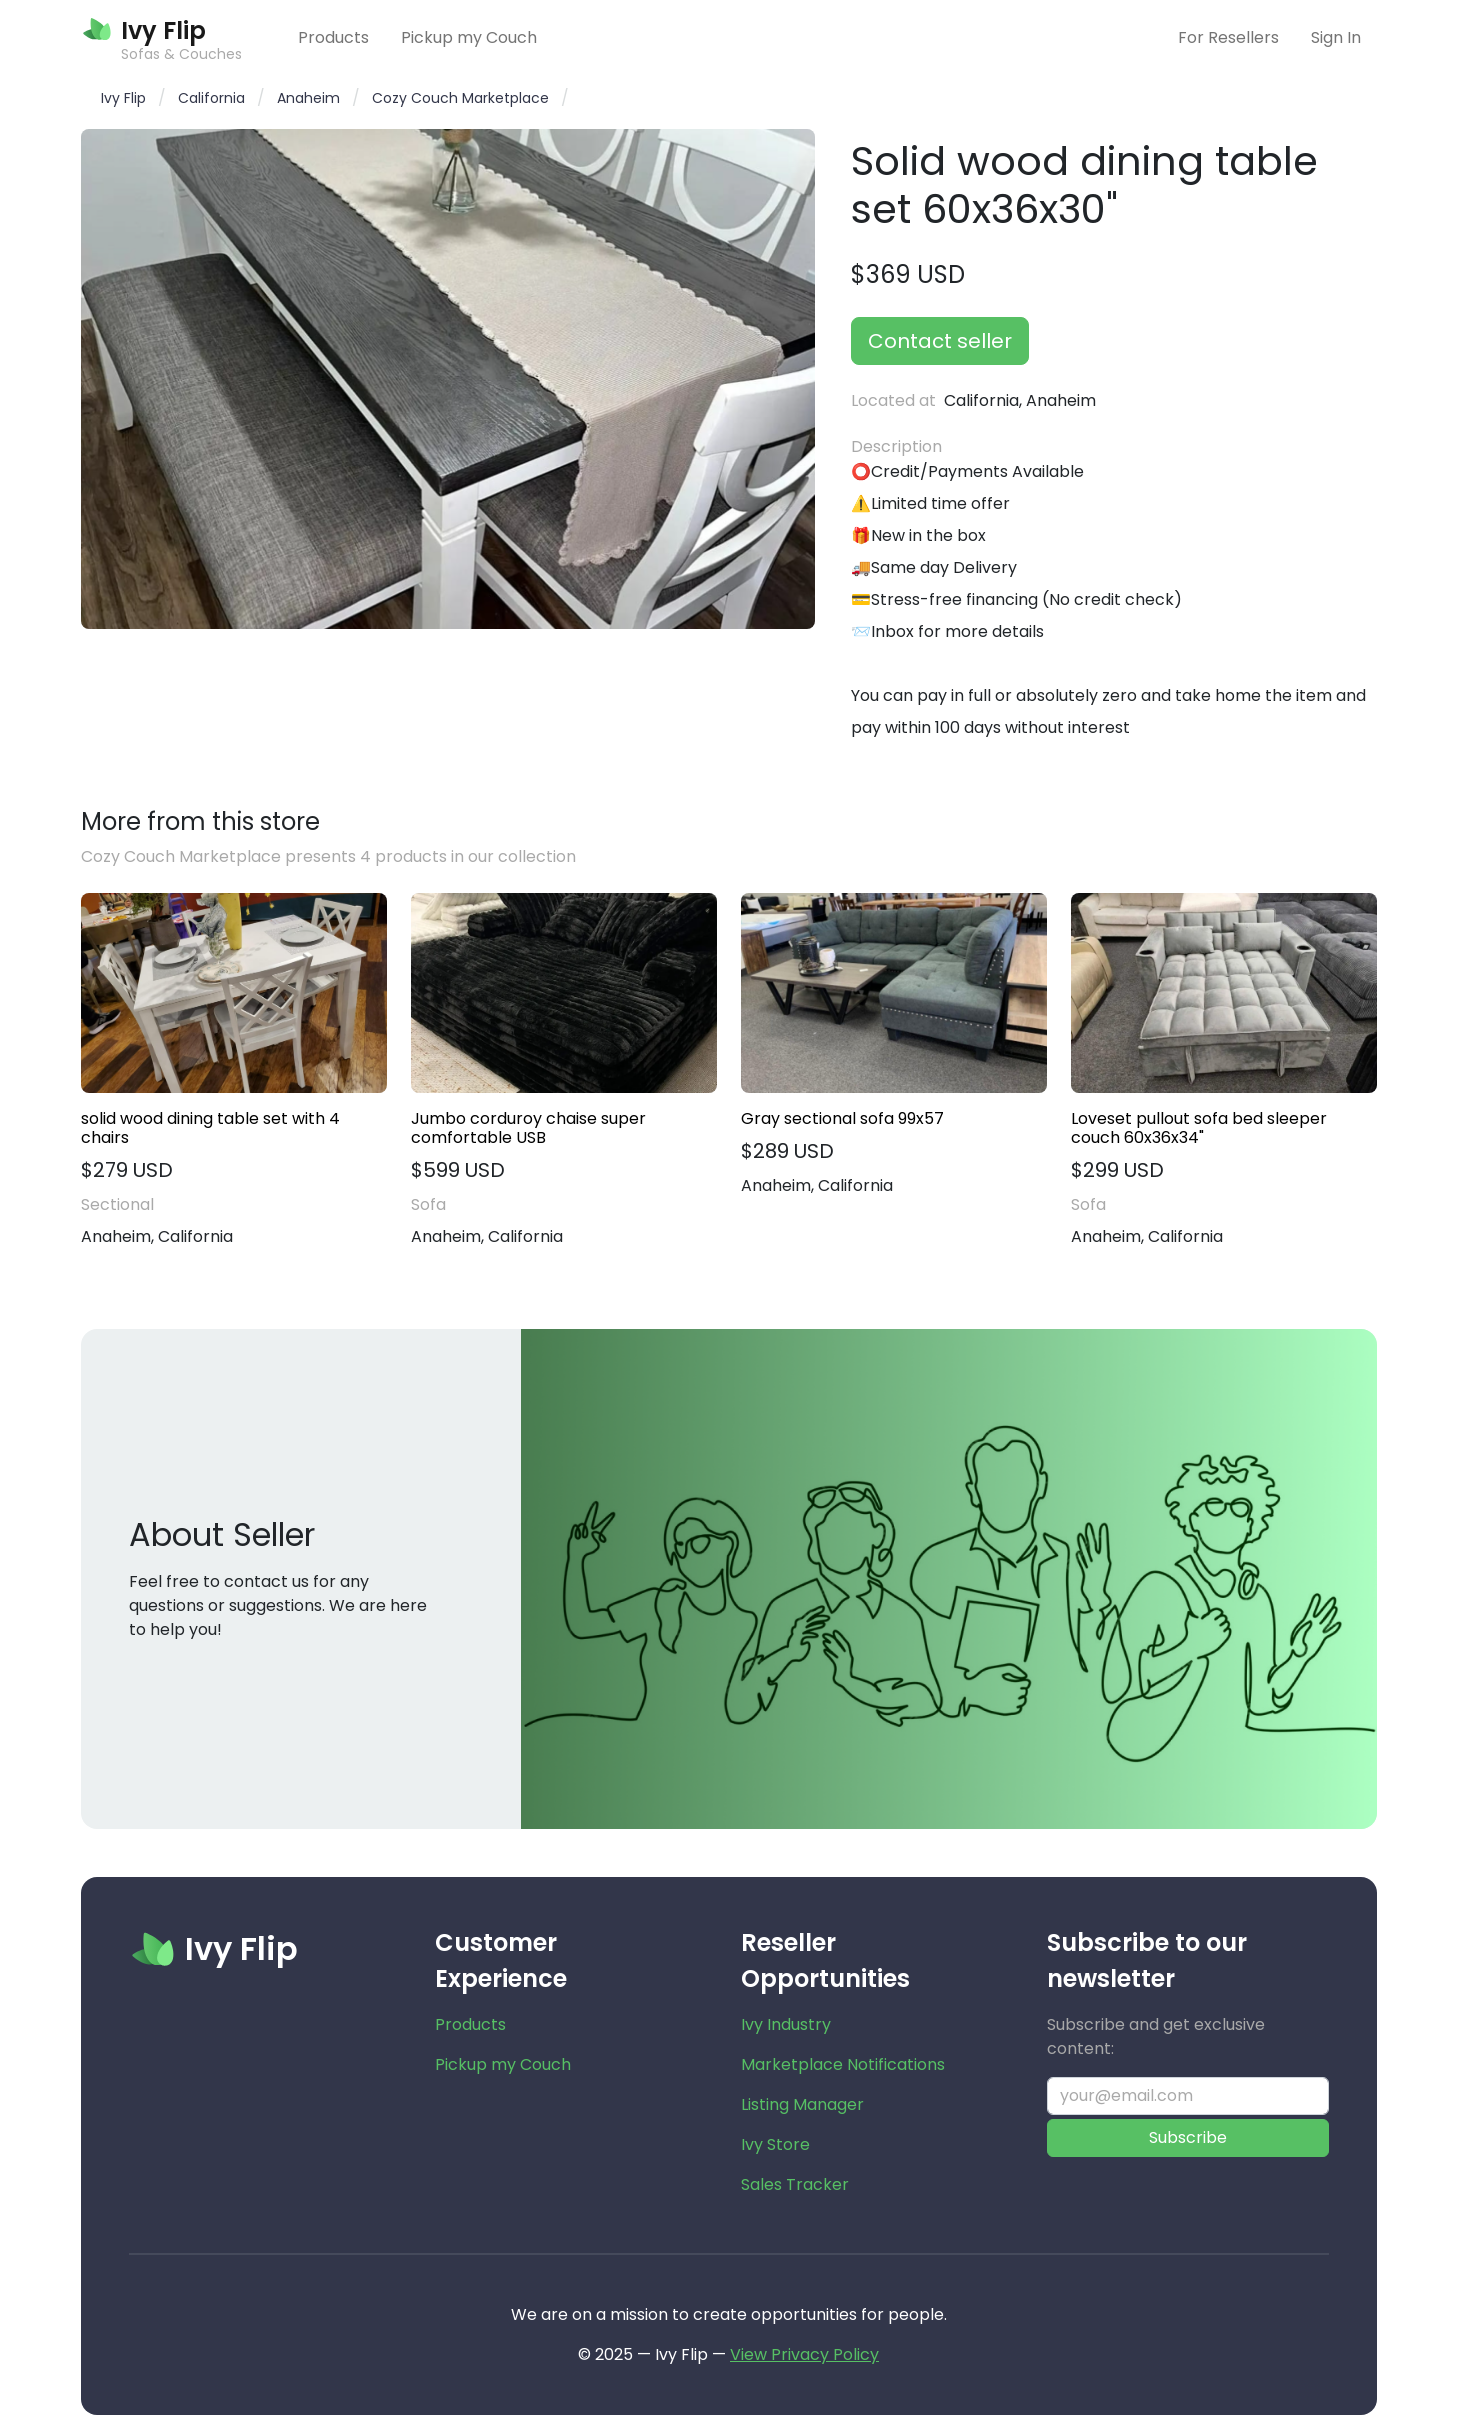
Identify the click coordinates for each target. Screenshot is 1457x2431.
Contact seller (940, 341)
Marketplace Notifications (843, 2064)
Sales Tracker (795, 2184)
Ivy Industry (786, 2024)
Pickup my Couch (469, 37)
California (211, 98)
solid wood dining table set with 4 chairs (210, 1128)
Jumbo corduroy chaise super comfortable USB (528, 1128)
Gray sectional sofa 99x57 (842, 1118)
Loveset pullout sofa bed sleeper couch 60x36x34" (1199, 1128)
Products (333, 37)
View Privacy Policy (804, 2354)
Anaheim (308, 98)
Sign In (1336, 37)
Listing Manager (802, 2104)
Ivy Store (775, 2144)
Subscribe (1188, 2137)
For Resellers (1228, 37)
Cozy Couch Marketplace (460, 98)
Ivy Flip (123, 98)
